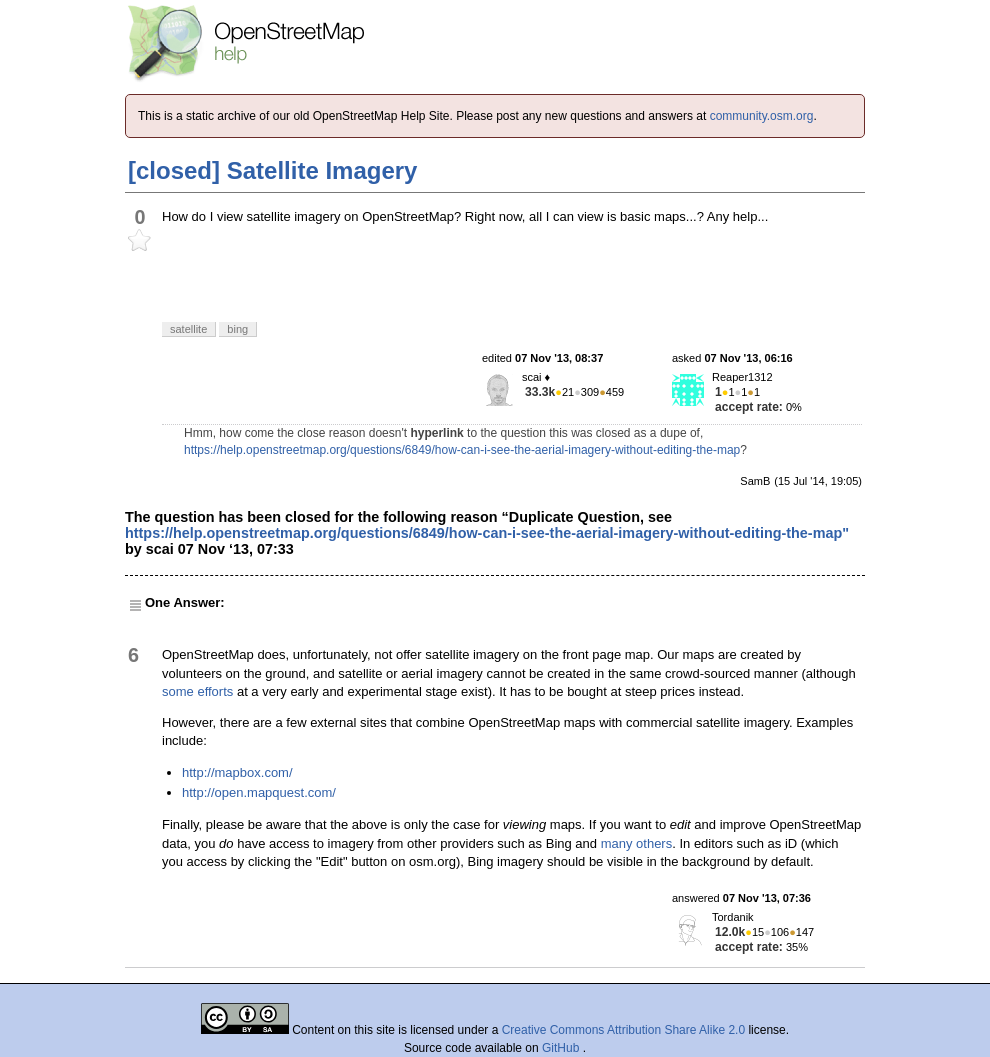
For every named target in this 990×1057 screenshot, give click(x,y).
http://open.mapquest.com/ (259, 792)
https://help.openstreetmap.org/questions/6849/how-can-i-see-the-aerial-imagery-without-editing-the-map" (487, 533)
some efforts (197, 691)
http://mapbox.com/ (237, 772)
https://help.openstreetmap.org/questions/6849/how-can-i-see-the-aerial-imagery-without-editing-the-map (462, 450)
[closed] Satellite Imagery (272, 170)
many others (637, 843)
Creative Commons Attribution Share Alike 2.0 (623, 1030)
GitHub (562, 1048)
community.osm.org (762, 116)
